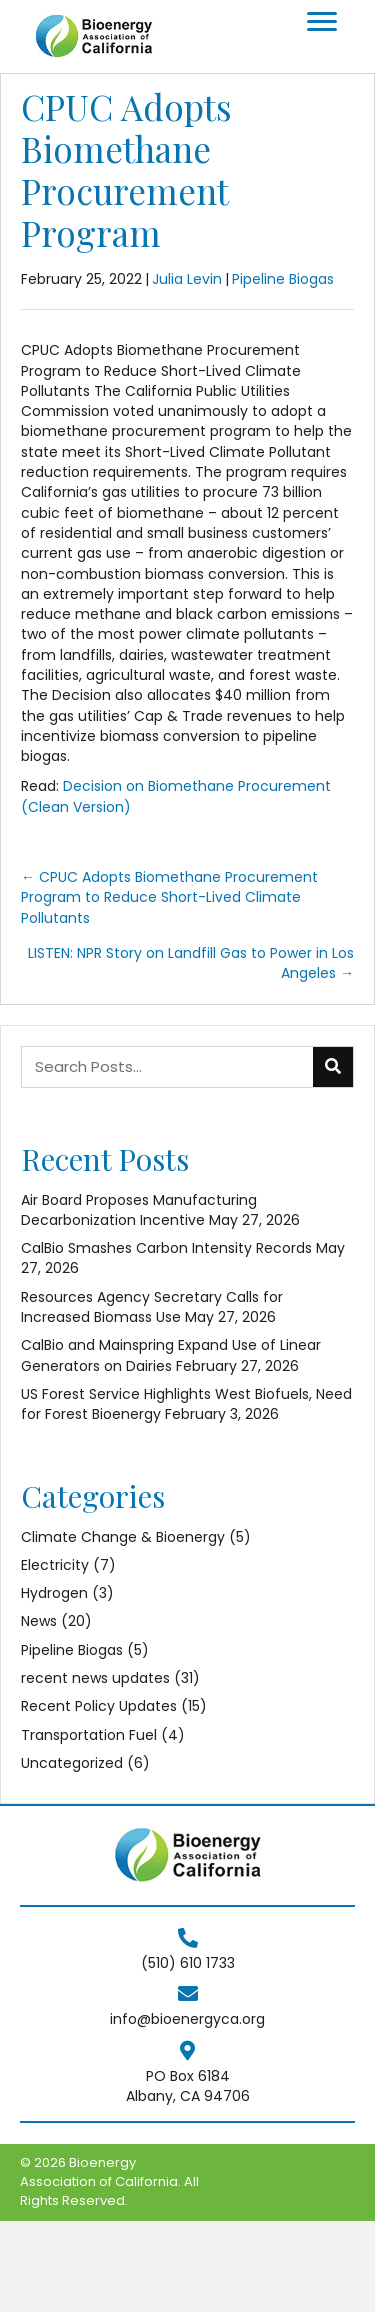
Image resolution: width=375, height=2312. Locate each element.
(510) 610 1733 (188, 1963)
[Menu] (322, 22)
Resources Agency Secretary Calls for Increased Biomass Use (152, 1307)
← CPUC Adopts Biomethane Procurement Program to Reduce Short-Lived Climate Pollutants (169, 897)
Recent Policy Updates (99, 1706)
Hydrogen (54, 1593)
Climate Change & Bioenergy (123, 1537)
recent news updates (95, 1678)
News (39, 1621)
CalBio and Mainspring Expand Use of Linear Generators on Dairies (171, 1355)
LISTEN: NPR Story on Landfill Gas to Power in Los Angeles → (191, 963)
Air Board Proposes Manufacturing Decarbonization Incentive (139, 1210)
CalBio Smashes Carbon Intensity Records (166, 1248)
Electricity (55, 1565)
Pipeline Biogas (283, 279)
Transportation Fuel (89, 1735)
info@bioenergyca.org (187, 2019)
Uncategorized (72, 1763)
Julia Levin (187, 279)
